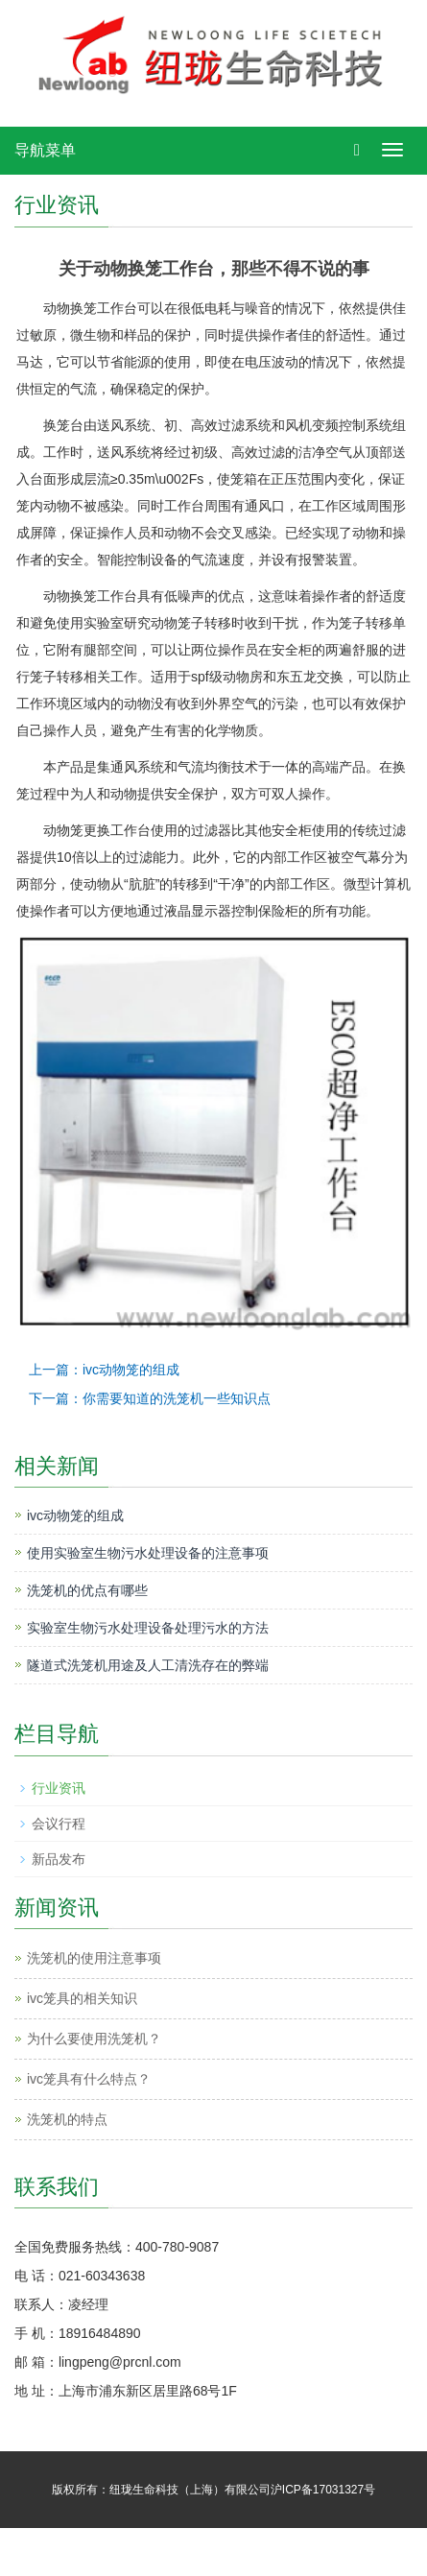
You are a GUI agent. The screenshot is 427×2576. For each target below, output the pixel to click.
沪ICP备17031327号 (323, 2489)
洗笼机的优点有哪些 (87, 1590)
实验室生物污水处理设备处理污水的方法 (148, 1627)
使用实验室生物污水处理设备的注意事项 (148, 1553)
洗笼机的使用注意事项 (94, 1958)
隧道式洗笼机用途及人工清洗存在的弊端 (148, 1665)
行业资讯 (58, 1788)
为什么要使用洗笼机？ (94, 2038)
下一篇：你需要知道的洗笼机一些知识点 (150, 1398)
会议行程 (58, 1823)
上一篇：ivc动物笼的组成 (104, 1369)
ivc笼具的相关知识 (82, 1998)
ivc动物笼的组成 (75, 1515)
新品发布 (58, 1859)
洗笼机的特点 (67, 2119)
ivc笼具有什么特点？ (89, 2079)
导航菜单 (45, 150)
